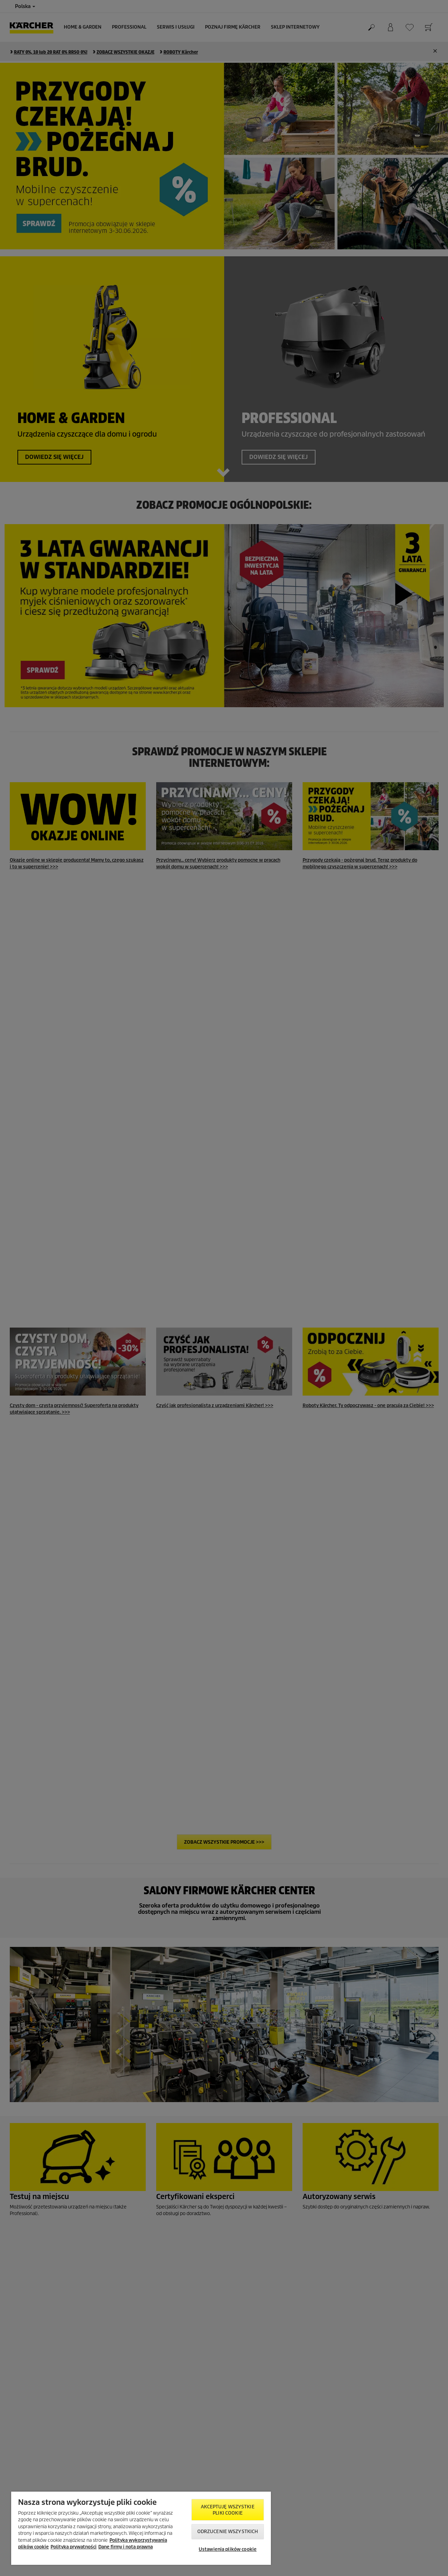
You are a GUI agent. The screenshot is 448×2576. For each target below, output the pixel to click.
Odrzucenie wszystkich (227, 2532)
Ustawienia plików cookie (228, 2549)
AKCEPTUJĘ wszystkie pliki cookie (227, 2510)
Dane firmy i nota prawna (125, 2547)
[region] (141, 2528)
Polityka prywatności (74, 2547)
